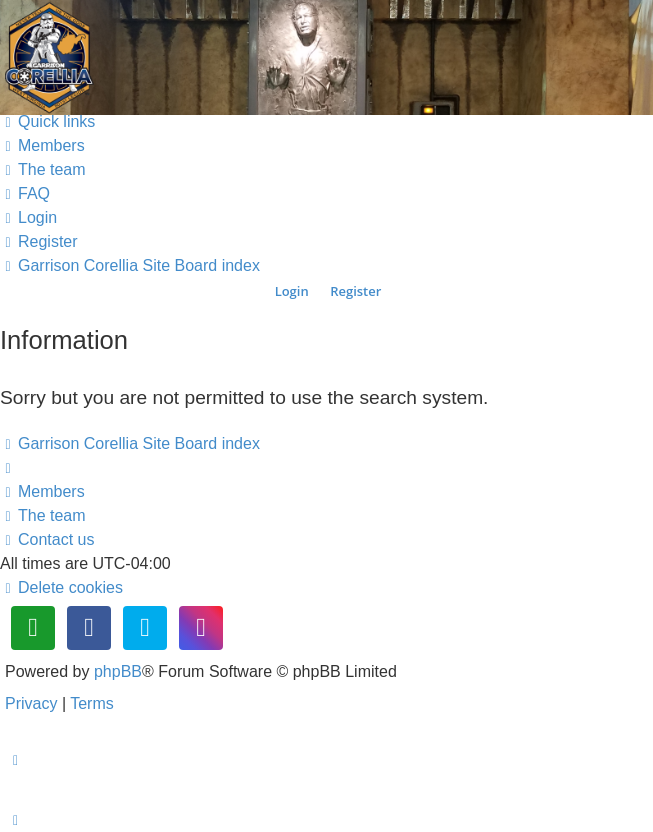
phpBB (118, 671)
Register (355, 291)
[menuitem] (42, 145)
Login (292, 291)
